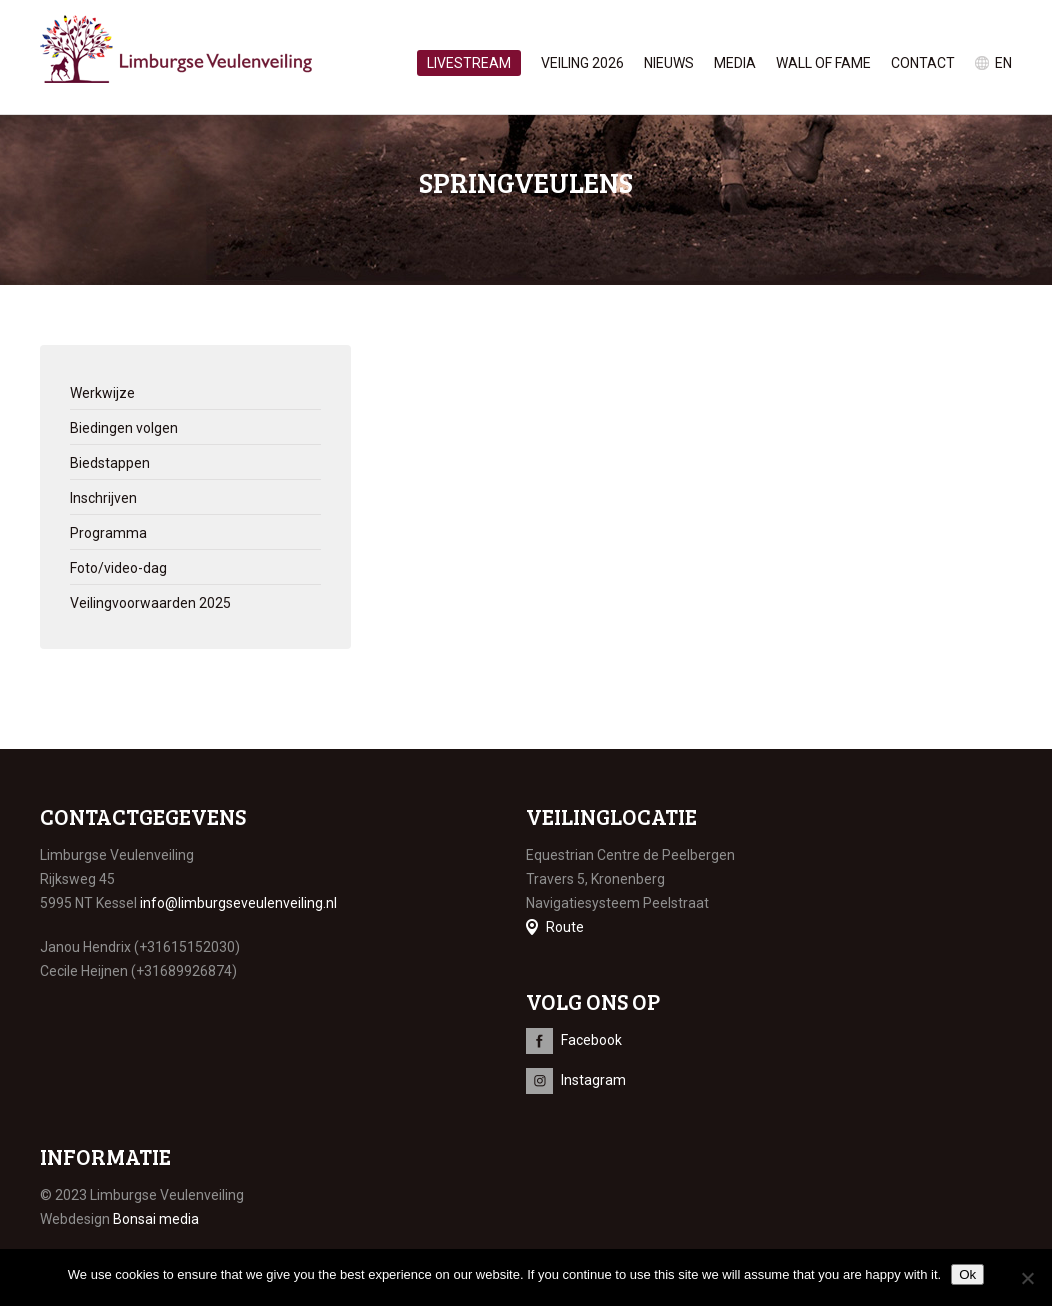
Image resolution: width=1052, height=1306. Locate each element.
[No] (1027, 1278)
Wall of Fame (823, 63)
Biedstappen (110, 463)
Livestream (469, 63)
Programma (108, 533)
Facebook (591, 1040)
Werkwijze (102, 393)
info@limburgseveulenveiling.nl (238, 903)
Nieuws (669, 63)
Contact (923, 63)
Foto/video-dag (118, 568)
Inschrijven (103, 498)
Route (565, 927)
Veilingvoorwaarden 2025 (150, 603)
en (1003, 63)
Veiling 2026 (582, 63)
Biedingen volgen (124, 428)
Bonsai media (156, 1219)
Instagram (593, 1080)
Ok (967, 1274)
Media (735, 63)
